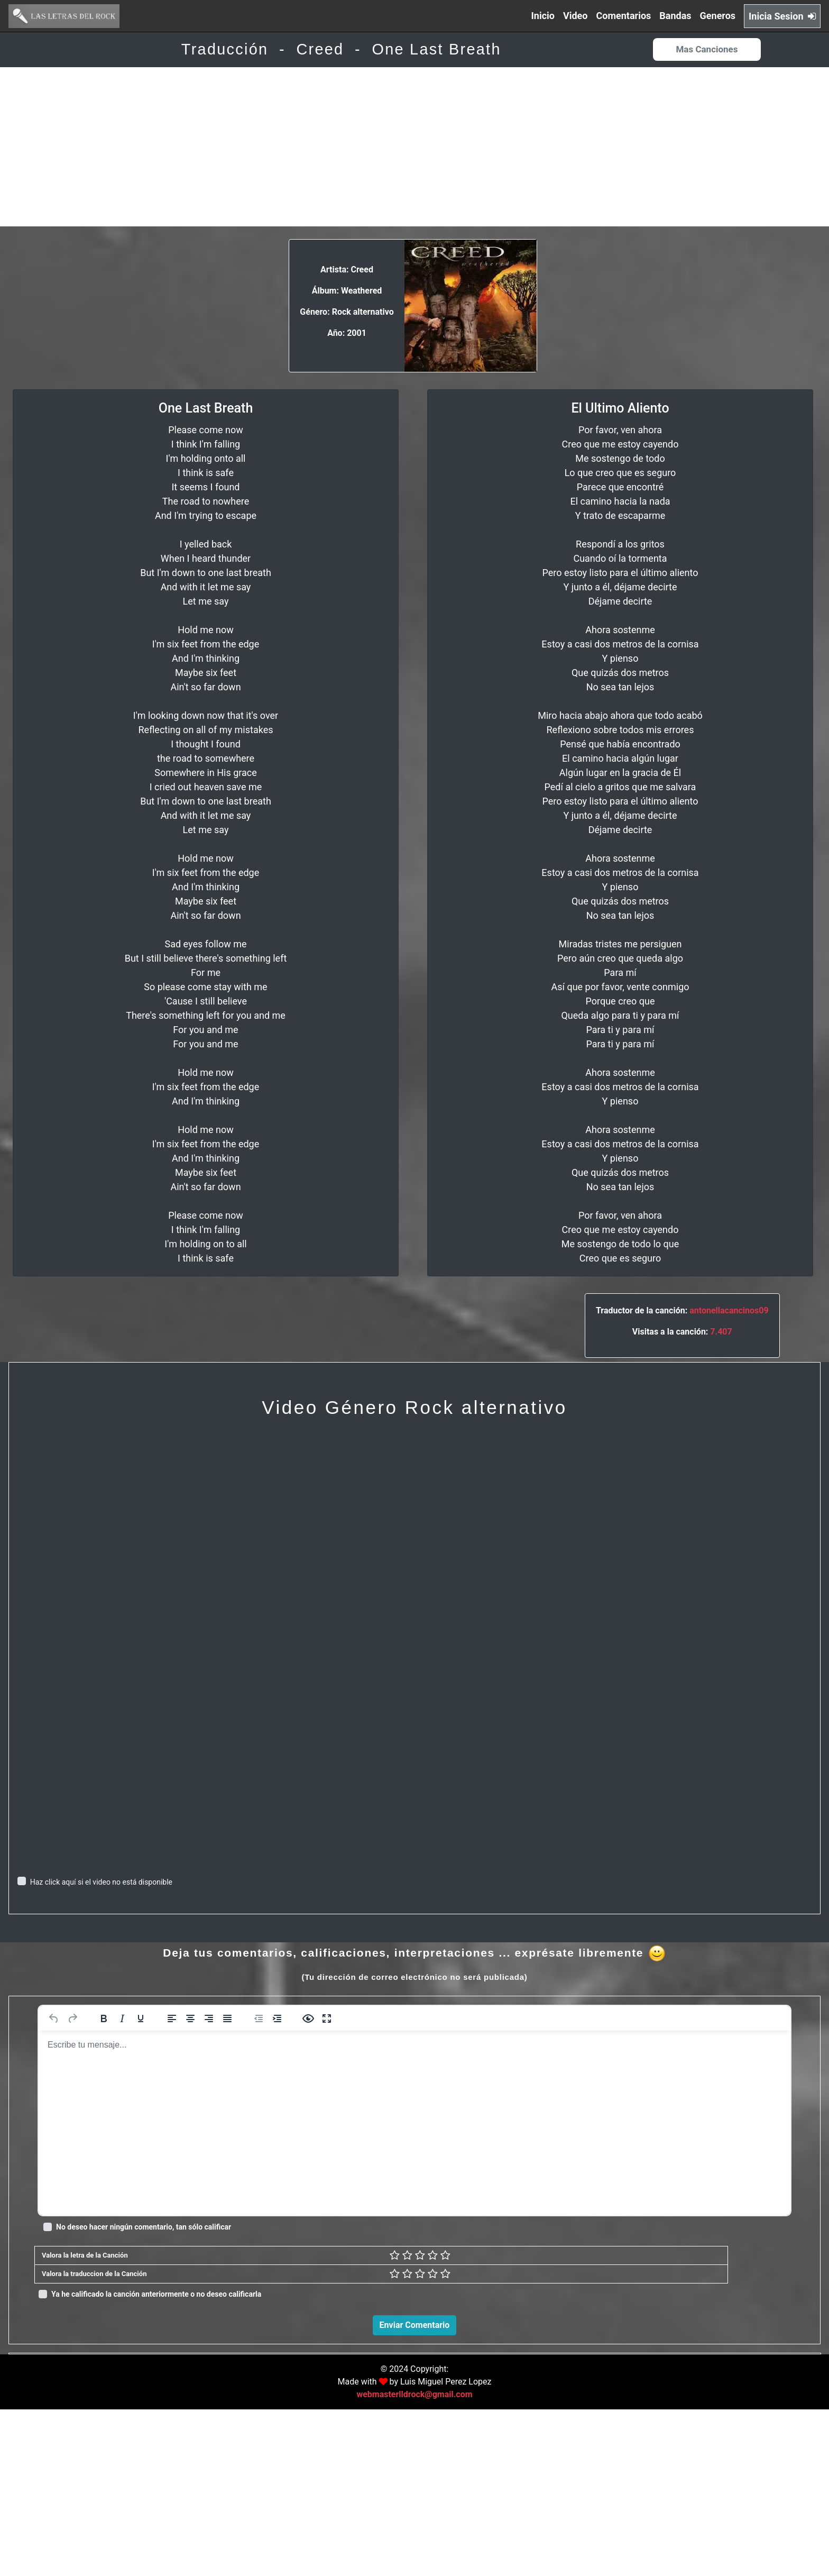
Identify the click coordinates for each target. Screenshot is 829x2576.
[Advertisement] (414, 147)
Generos (718, 15)
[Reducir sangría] (259, 2018)
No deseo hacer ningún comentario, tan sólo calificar (143, 2227)
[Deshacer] (54, 2018)
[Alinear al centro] (190, 2018)
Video (575, 15)
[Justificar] (227, 2018)
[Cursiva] (122, 2018)
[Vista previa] (308, 2018)
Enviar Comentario (415, 2325)
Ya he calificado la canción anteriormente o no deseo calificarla (156, 2294)
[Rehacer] (72, 2018)
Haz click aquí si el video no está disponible (101, 1882)
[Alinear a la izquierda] (172, 2018)
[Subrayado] (141, 2018)
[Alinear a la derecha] (209, 2018)
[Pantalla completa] (327, 2018)
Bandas (675, 15)
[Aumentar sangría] (277, 2018)
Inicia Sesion (782, 16)
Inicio (543, 15)
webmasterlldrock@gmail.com (414, 2561)
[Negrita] (104, 2018)
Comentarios (623, 15)
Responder (787, 2504)
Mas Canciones (707, 49)
